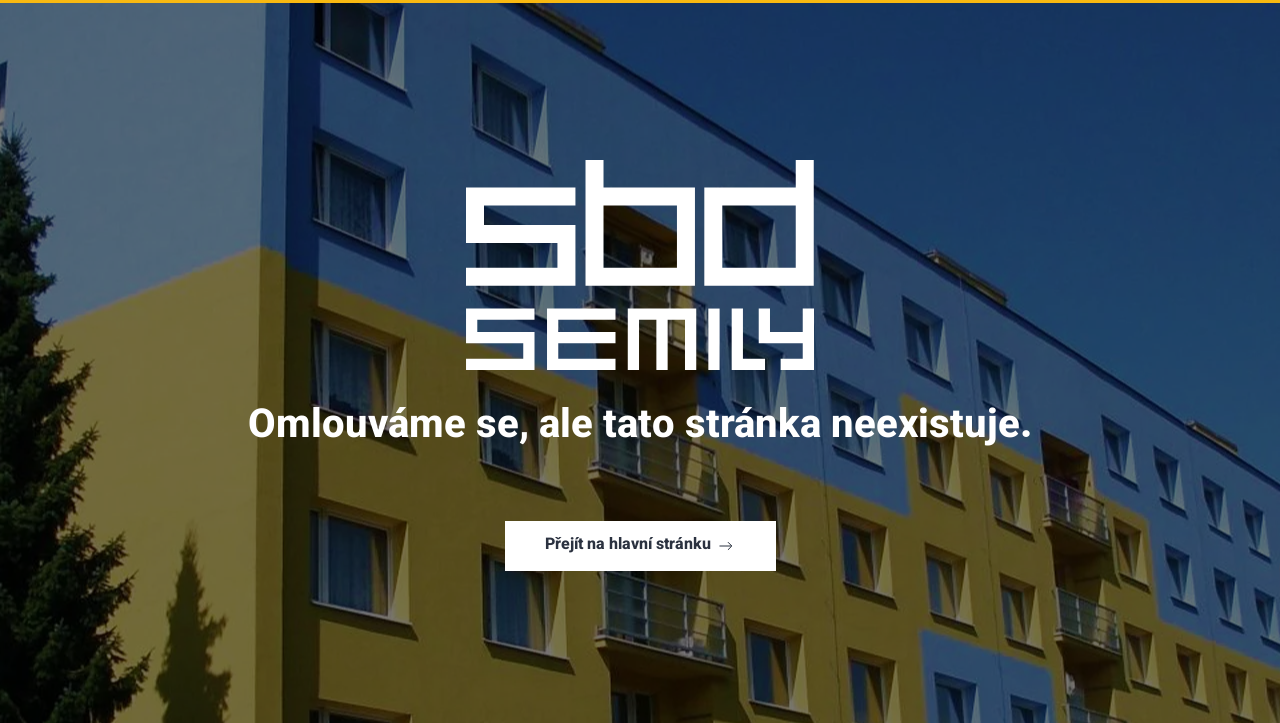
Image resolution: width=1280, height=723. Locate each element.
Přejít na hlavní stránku (640, 545)
